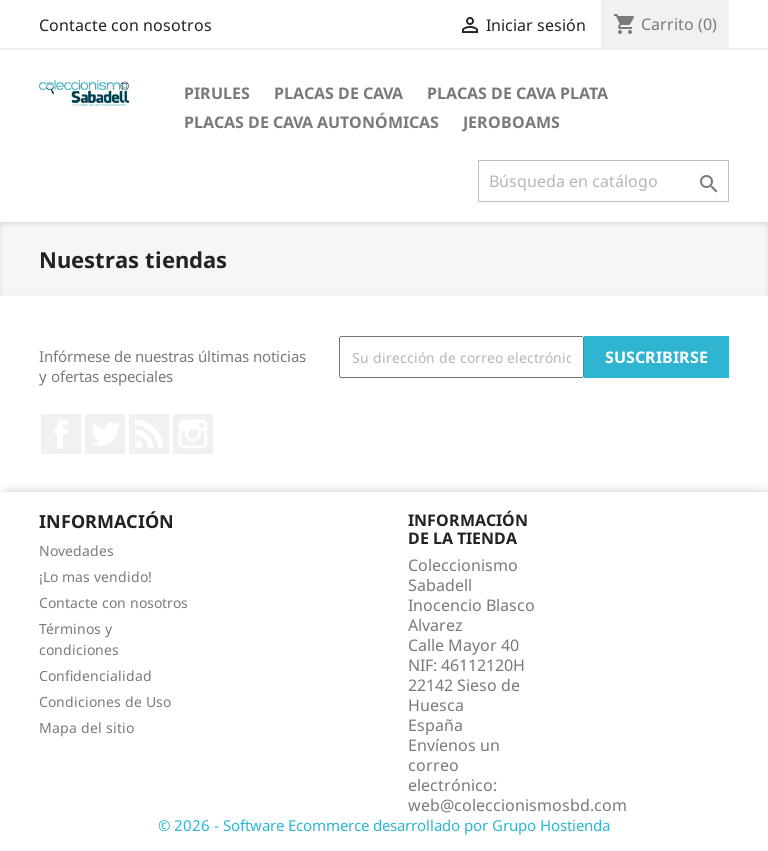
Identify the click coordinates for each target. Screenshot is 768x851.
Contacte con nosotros (125, 25)
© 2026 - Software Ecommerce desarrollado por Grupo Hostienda (384, 825)
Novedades (76, 550)
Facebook (61, 434)
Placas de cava (338, 93)
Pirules (217, 93)
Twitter (105, 434)
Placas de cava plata (517, 93)
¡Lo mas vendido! (95, 576)
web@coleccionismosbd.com (517, 805)
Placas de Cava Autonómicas (311, 122)
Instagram (193, 434)
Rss (149, 434)
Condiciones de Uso (105, 701)
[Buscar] (603, 181)
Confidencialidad (95, 675)
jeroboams (511, 122)
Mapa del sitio (86, 727)
